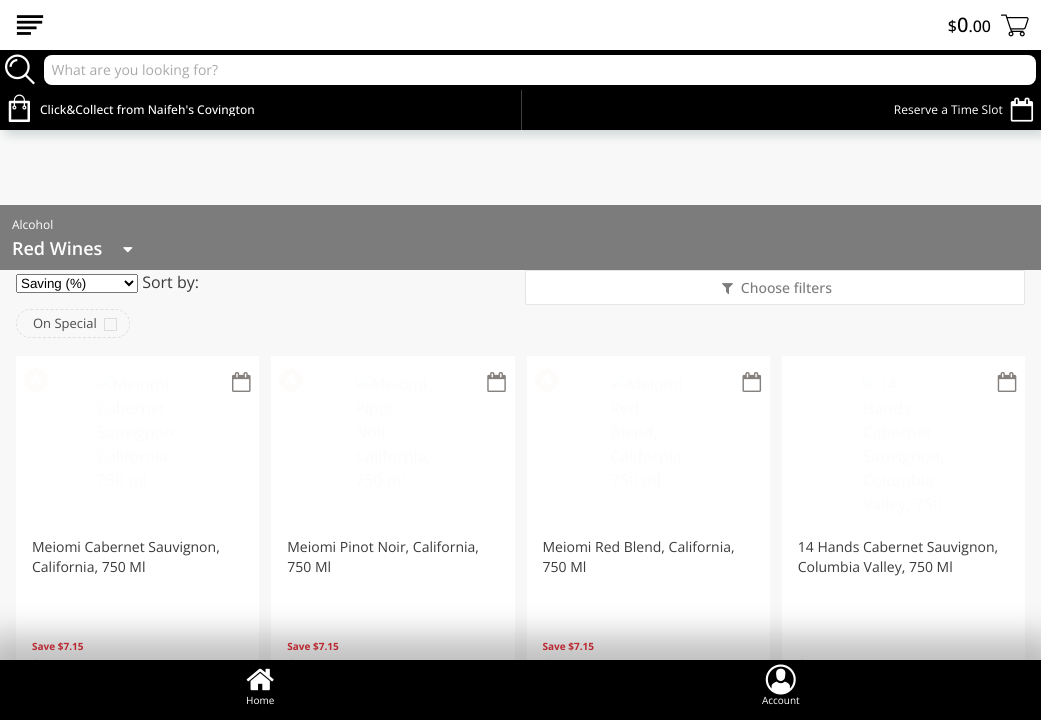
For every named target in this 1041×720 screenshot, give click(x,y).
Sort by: (170, 282)
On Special (65, 323)
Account (781, 685)
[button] (137, 533)
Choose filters (784, 288)
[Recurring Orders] (241, 383)
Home (260, 685)
